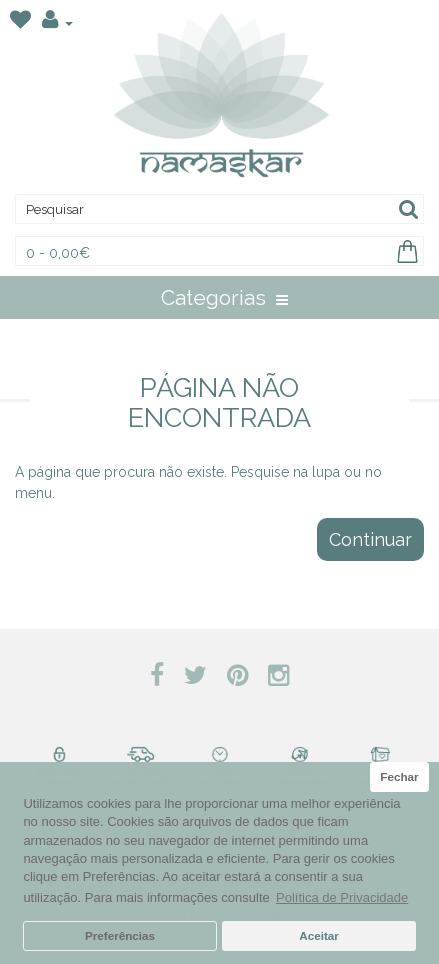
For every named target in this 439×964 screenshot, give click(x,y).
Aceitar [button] (319, 935)
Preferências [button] (120, 935)
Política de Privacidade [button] (342, 897)
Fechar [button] (399, 776)
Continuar (370, 539)
